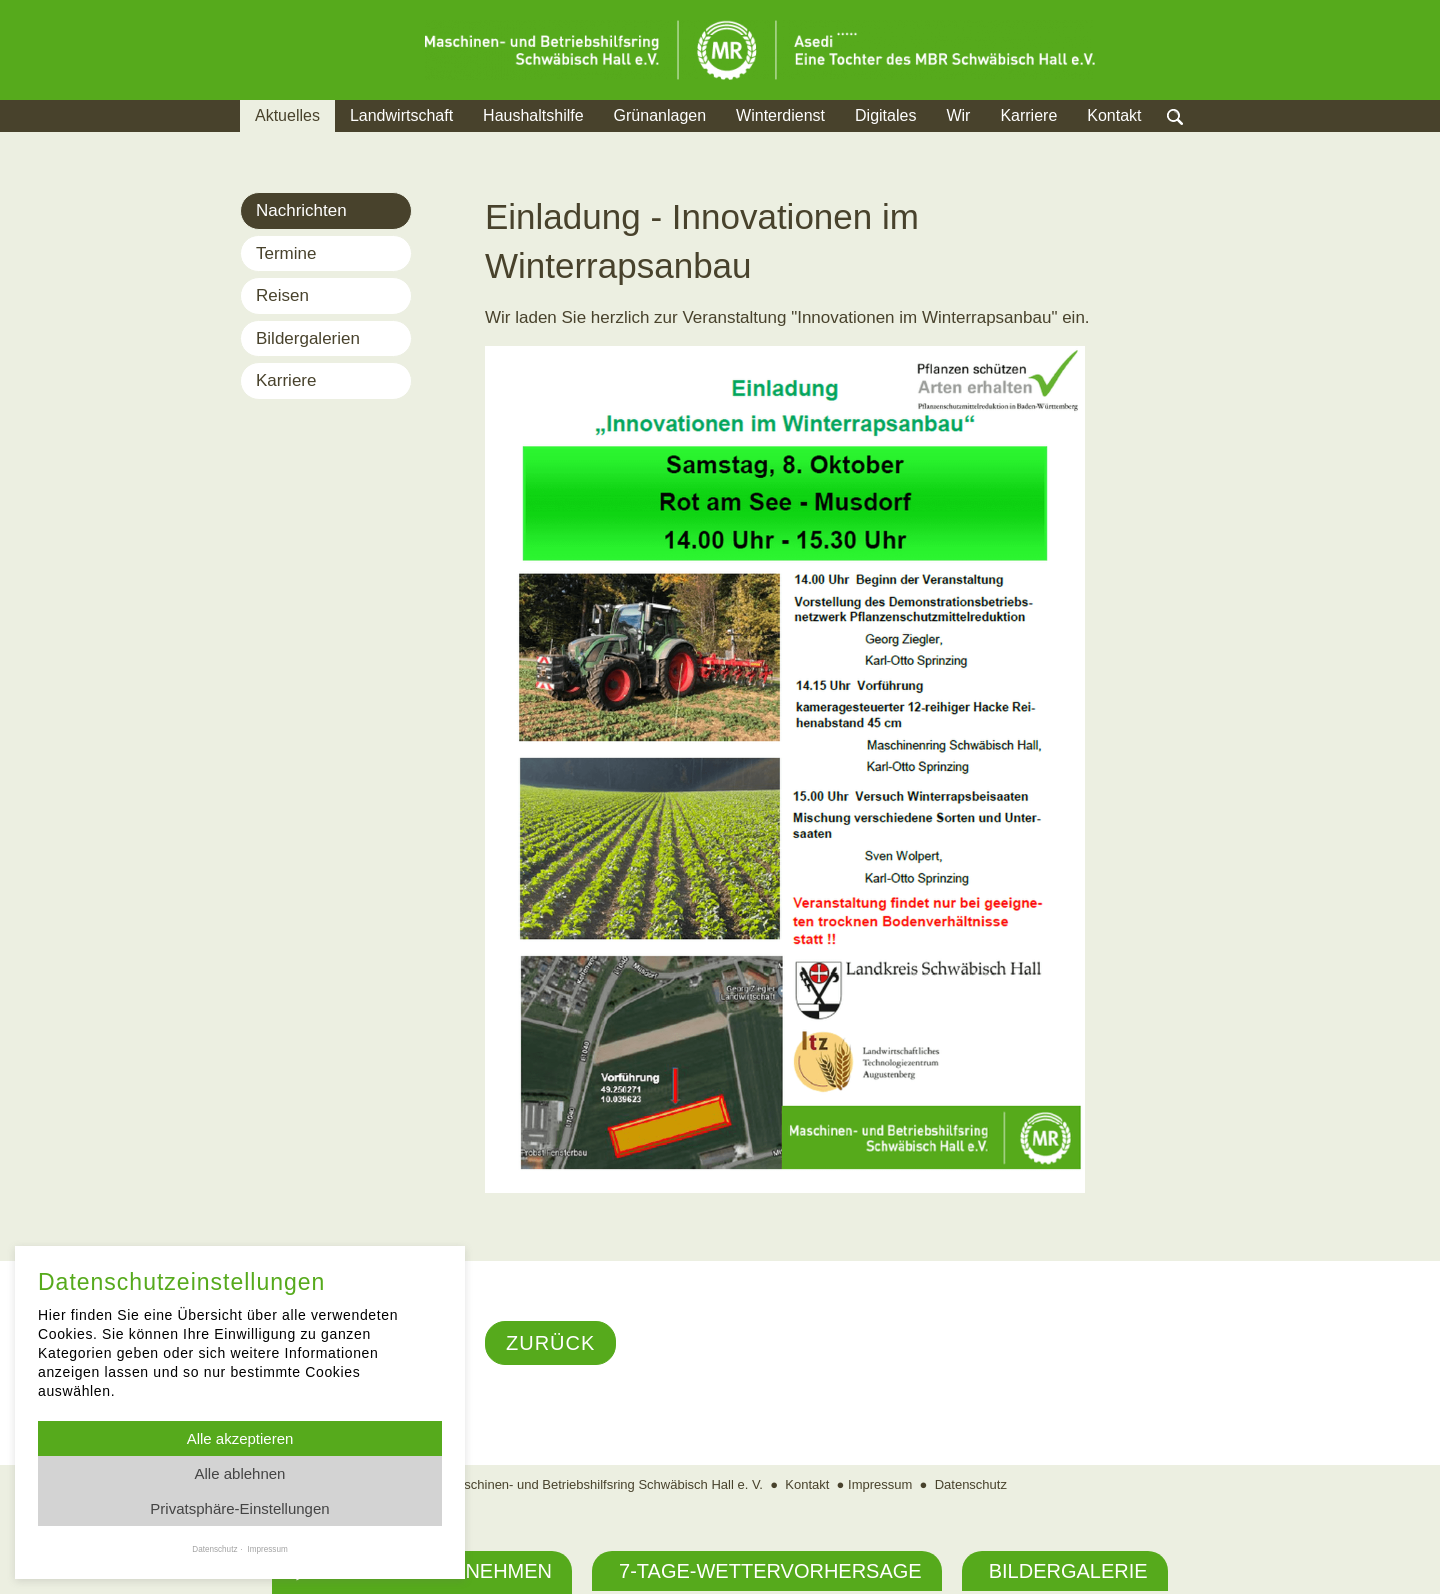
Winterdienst (780, 115)
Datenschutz (971, 1484)
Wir (958, 115)
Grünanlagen (660, 115)
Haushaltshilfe (533, 115)
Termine (286, 253)
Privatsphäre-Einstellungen (239, 1508)
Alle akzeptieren (240, 1438)
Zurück (550, 1343)
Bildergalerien (308, 338)
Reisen (282, 295)
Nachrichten (301, 210)
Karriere (1028, 115)
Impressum (880, 1484)
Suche (1194, 140)
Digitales (885, 115)
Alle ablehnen (240, 1473)
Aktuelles (287, 115)
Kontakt (1114, 115)
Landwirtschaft (401, 115)
